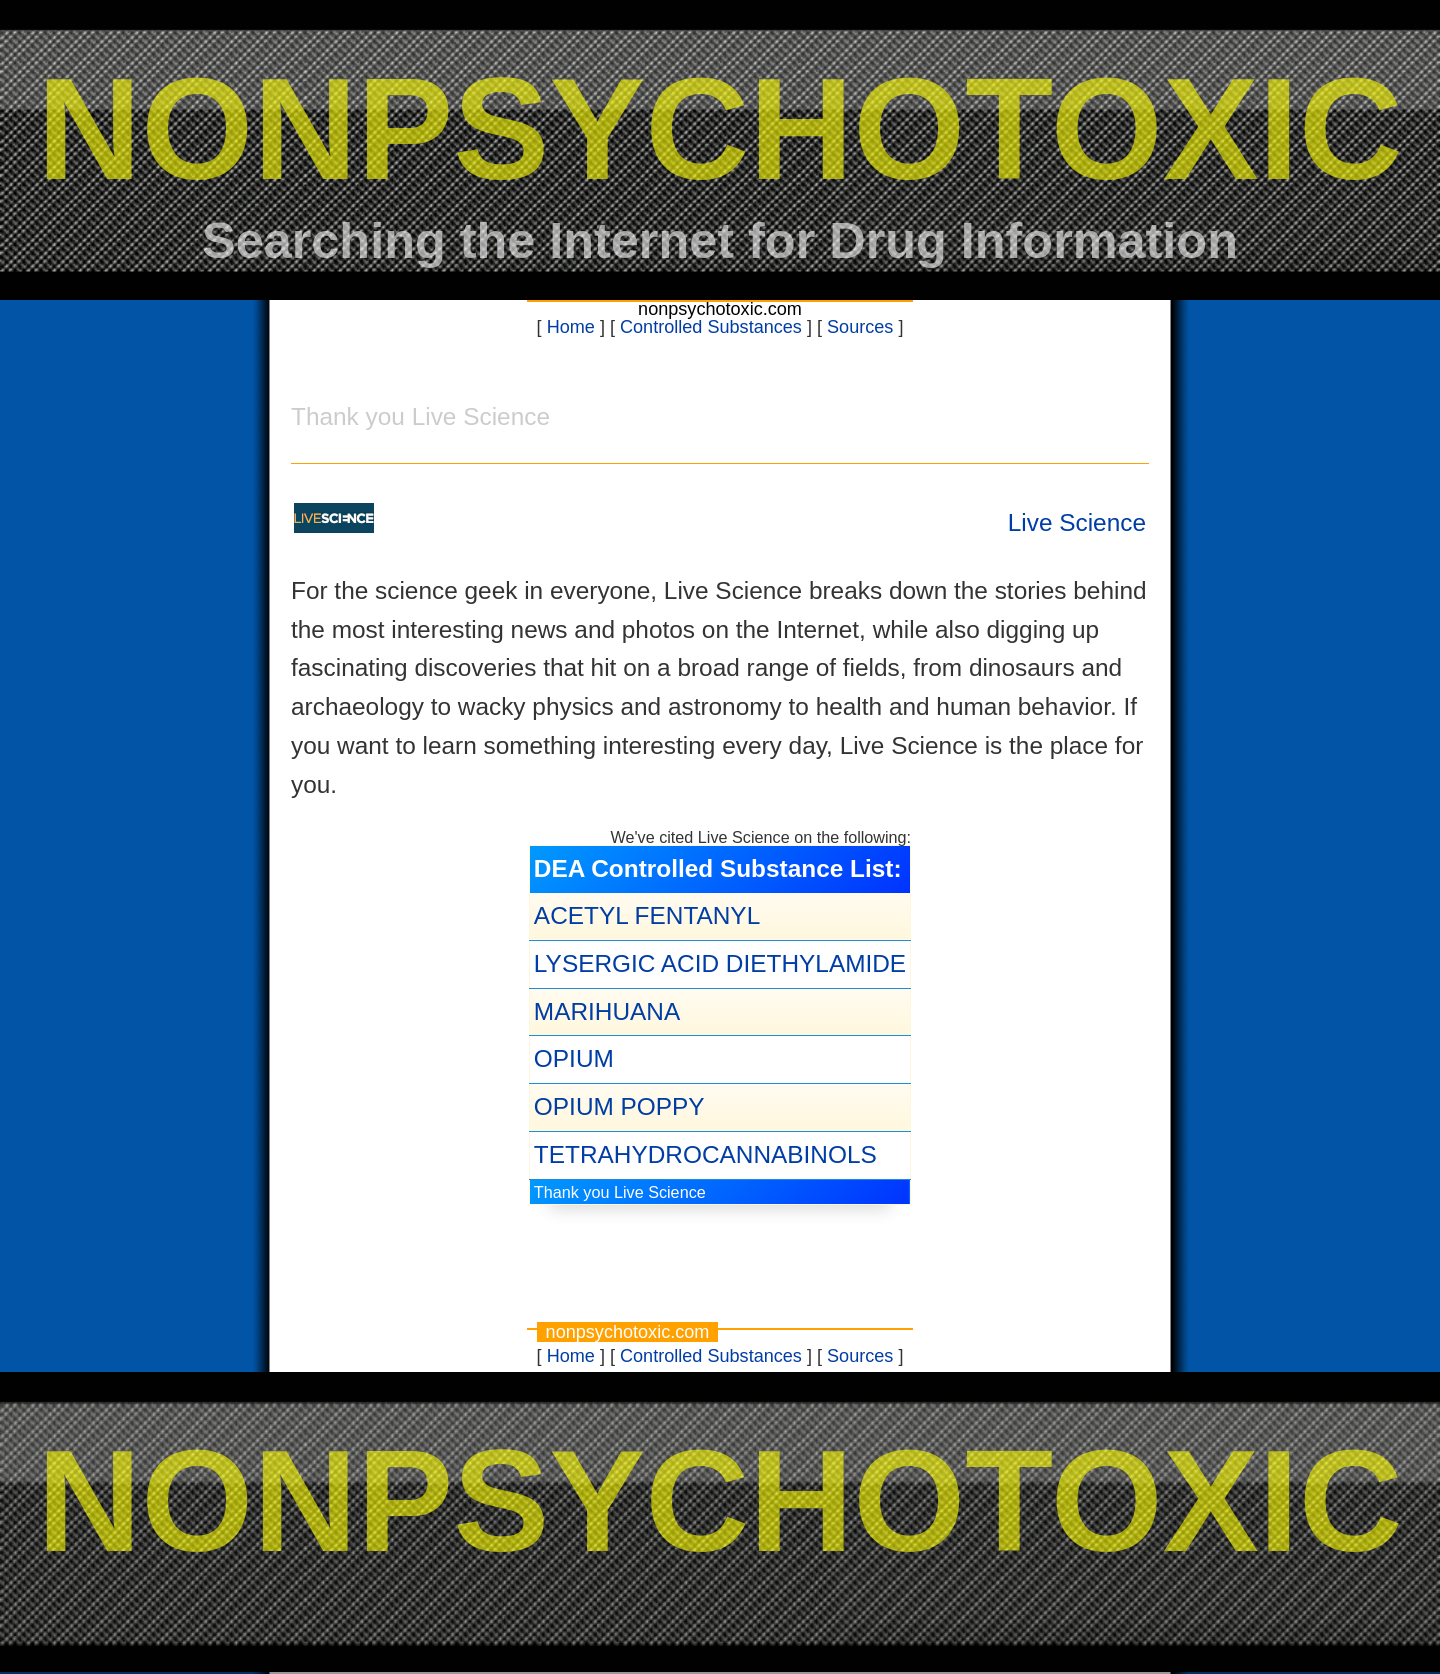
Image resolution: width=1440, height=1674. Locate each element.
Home (571, 327)
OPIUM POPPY (619, 1106)
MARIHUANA (607, 1011)
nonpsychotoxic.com (720, 309)
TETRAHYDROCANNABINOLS (705, 1154)
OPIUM (574, 1058)
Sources (860, 327)
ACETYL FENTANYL (647, 915)
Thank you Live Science (620, 1192)
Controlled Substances (711, 327)
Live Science (1077, 522)
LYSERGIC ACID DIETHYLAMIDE (720, 963)
